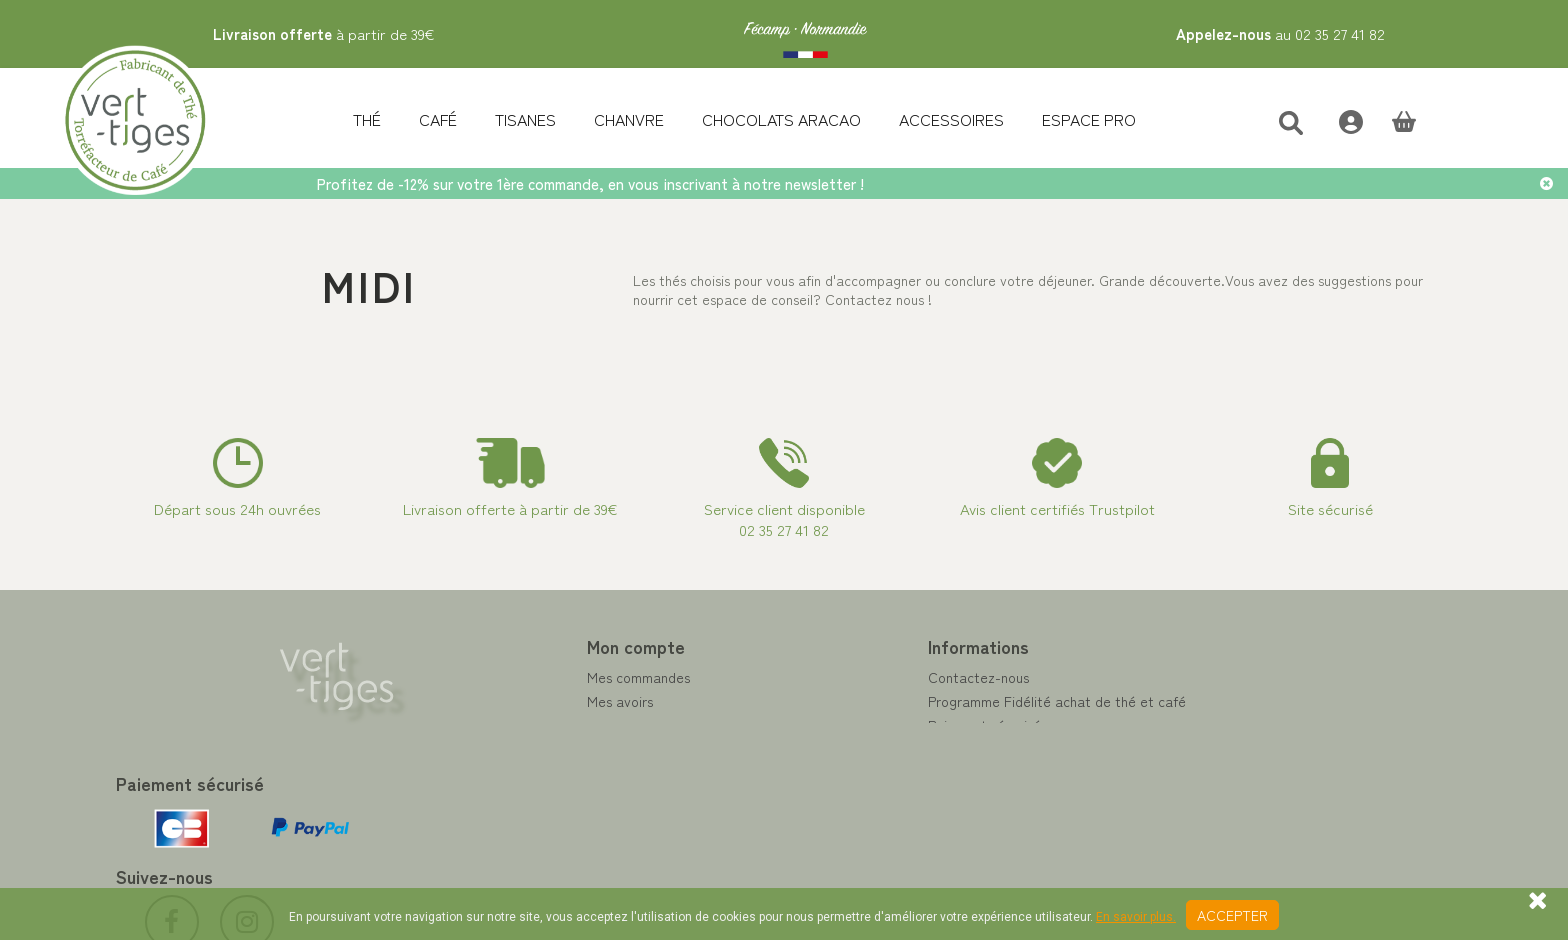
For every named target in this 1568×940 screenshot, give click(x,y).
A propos (827, 749)
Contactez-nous (849, 677)
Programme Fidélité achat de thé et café (928, 701)
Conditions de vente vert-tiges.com (910, 773)
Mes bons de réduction (528, 773)
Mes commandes (509, 677)
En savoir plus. (1136, 917)
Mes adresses (500, 725)
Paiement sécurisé (855, 725)
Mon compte (507, 646)
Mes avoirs (491, 701)
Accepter (1232, 915)
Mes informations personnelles (551, 749)
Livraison (826, 797)
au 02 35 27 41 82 (1280, 33)
